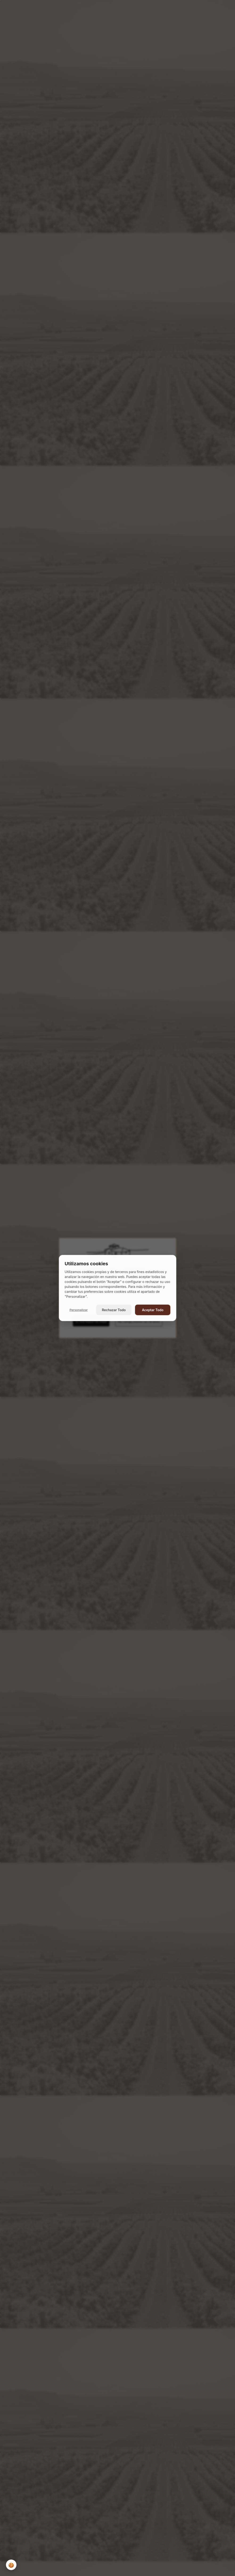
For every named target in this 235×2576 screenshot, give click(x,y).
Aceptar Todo (152, 1310)
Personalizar (77, 1310)
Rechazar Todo (112, 1310)
